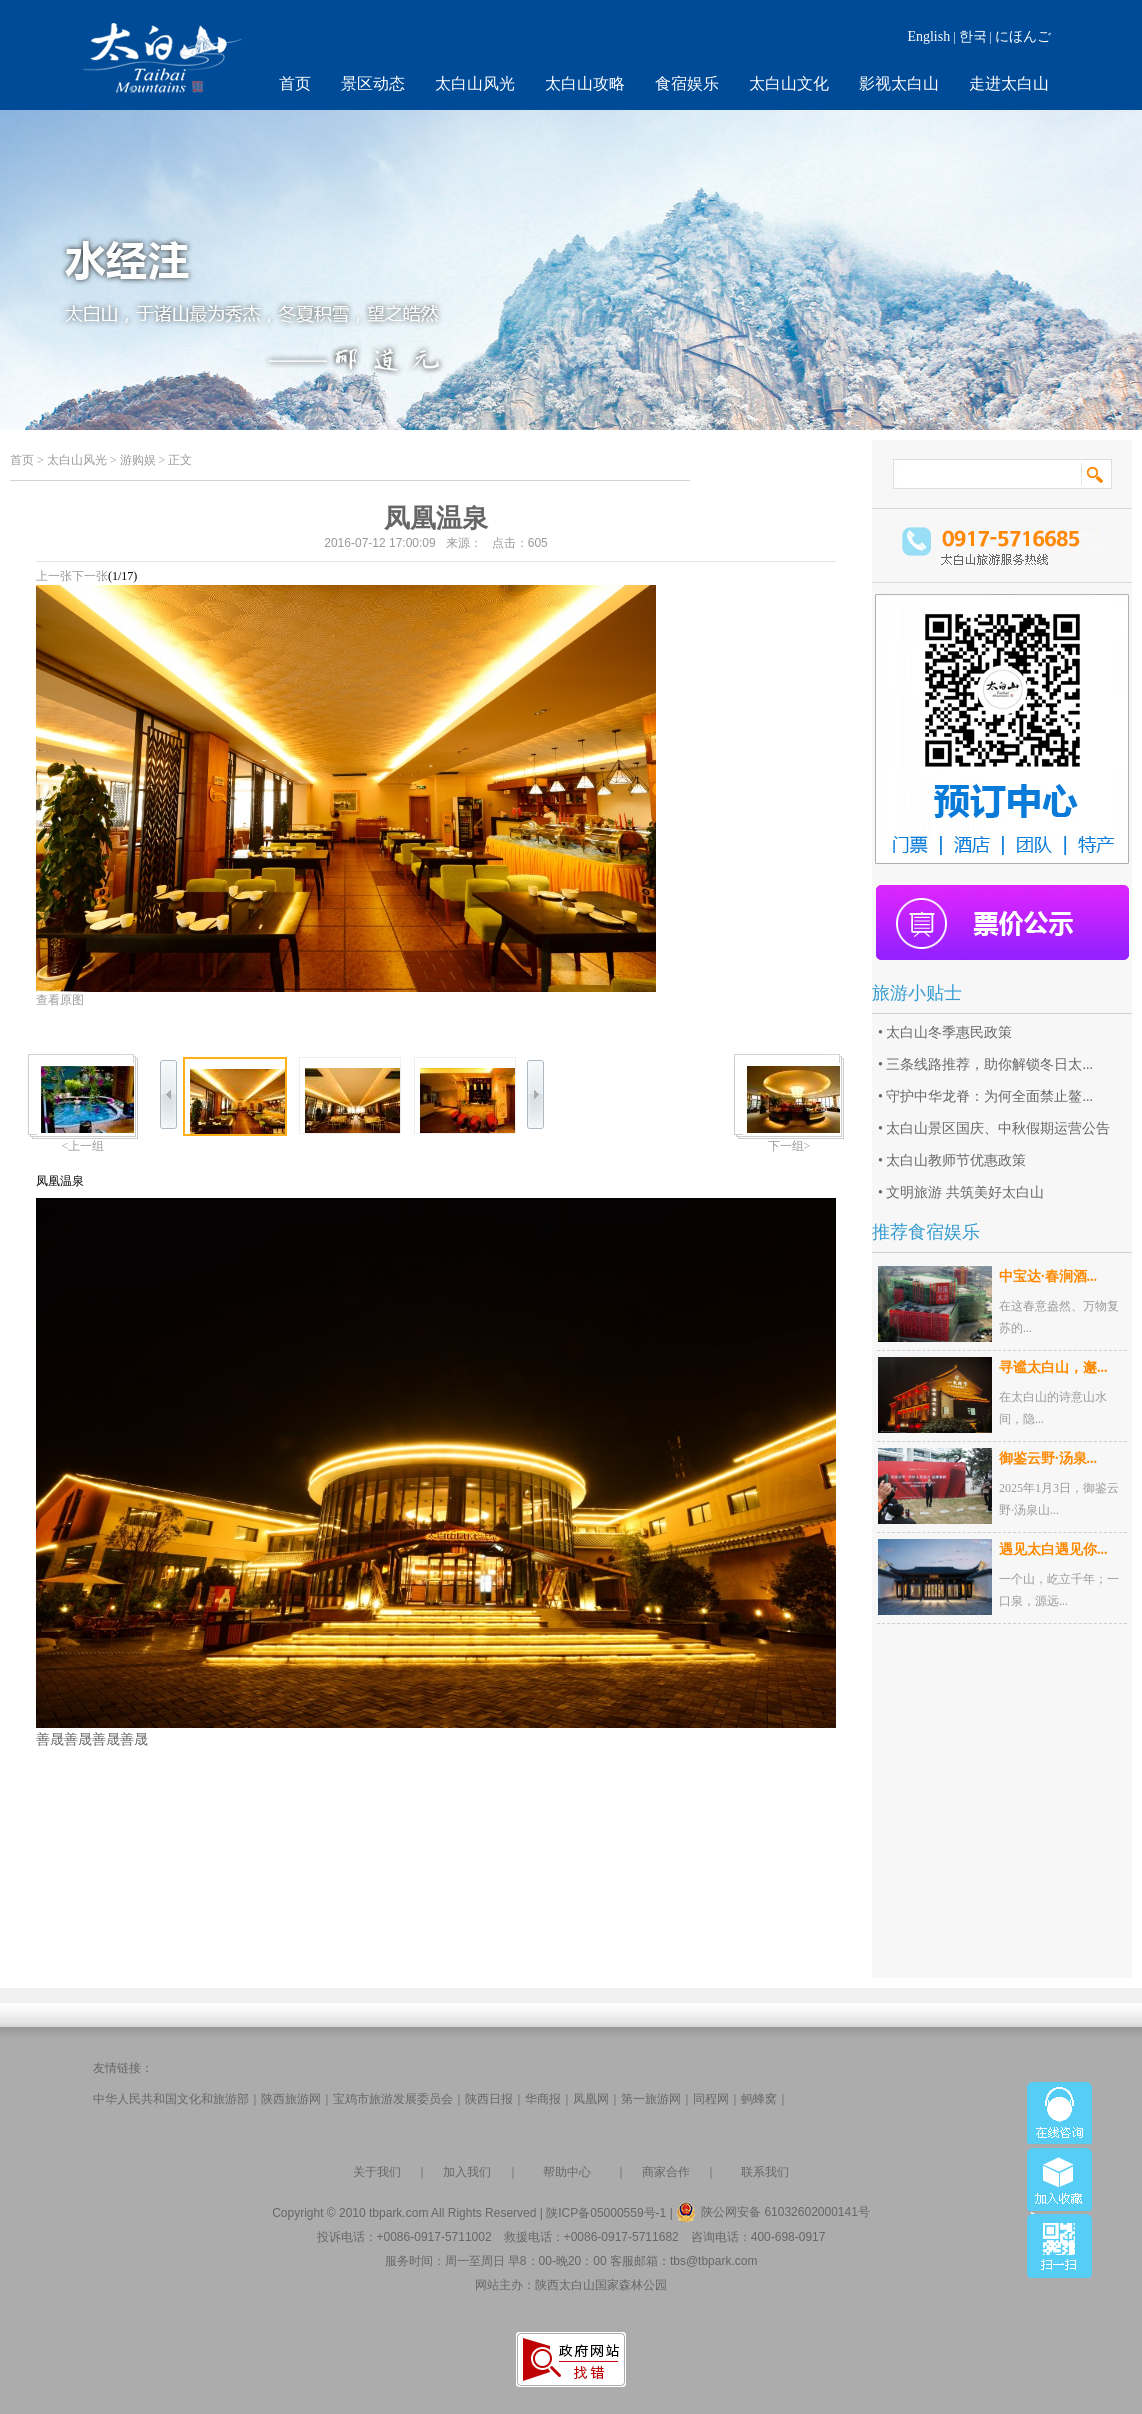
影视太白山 (899, 83)
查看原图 (60, 1000)
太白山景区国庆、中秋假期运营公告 (998, 1128)
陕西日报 (489, 2099)
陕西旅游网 (291, 2099)
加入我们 (467, 2172)
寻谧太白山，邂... (1053, 1367)
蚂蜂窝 (759, 2099)
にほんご (1023, 36)
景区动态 (373, 83)
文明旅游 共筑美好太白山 (965, 1192)
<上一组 (83, 1146)
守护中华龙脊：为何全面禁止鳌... (989, 1096)
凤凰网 (591, 2099)
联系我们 (765, 2172)
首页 (295, 83)
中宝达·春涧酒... (1048, 1276)
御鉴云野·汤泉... (1048, 1458)
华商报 (543, 2099)
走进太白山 (1009, 83)
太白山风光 (475, 83)
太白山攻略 (585, 83)
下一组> (789, 1146)
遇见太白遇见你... (1053, 1549)
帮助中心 (567, 2172)
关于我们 (377, 2172)
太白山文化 (789, 83)
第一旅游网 (651, 2099)
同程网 (711, 2099)
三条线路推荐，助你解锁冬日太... (989, 1064)
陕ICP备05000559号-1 (606, 2213)
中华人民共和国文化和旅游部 (171, 2099)
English (928, 36)
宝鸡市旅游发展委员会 (393, 2099)
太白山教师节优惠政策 (956, 1160)
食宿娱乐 (687, 83)
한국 (973, 36)
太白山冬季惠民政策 (949, 1032)
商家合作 (666, 2172)
